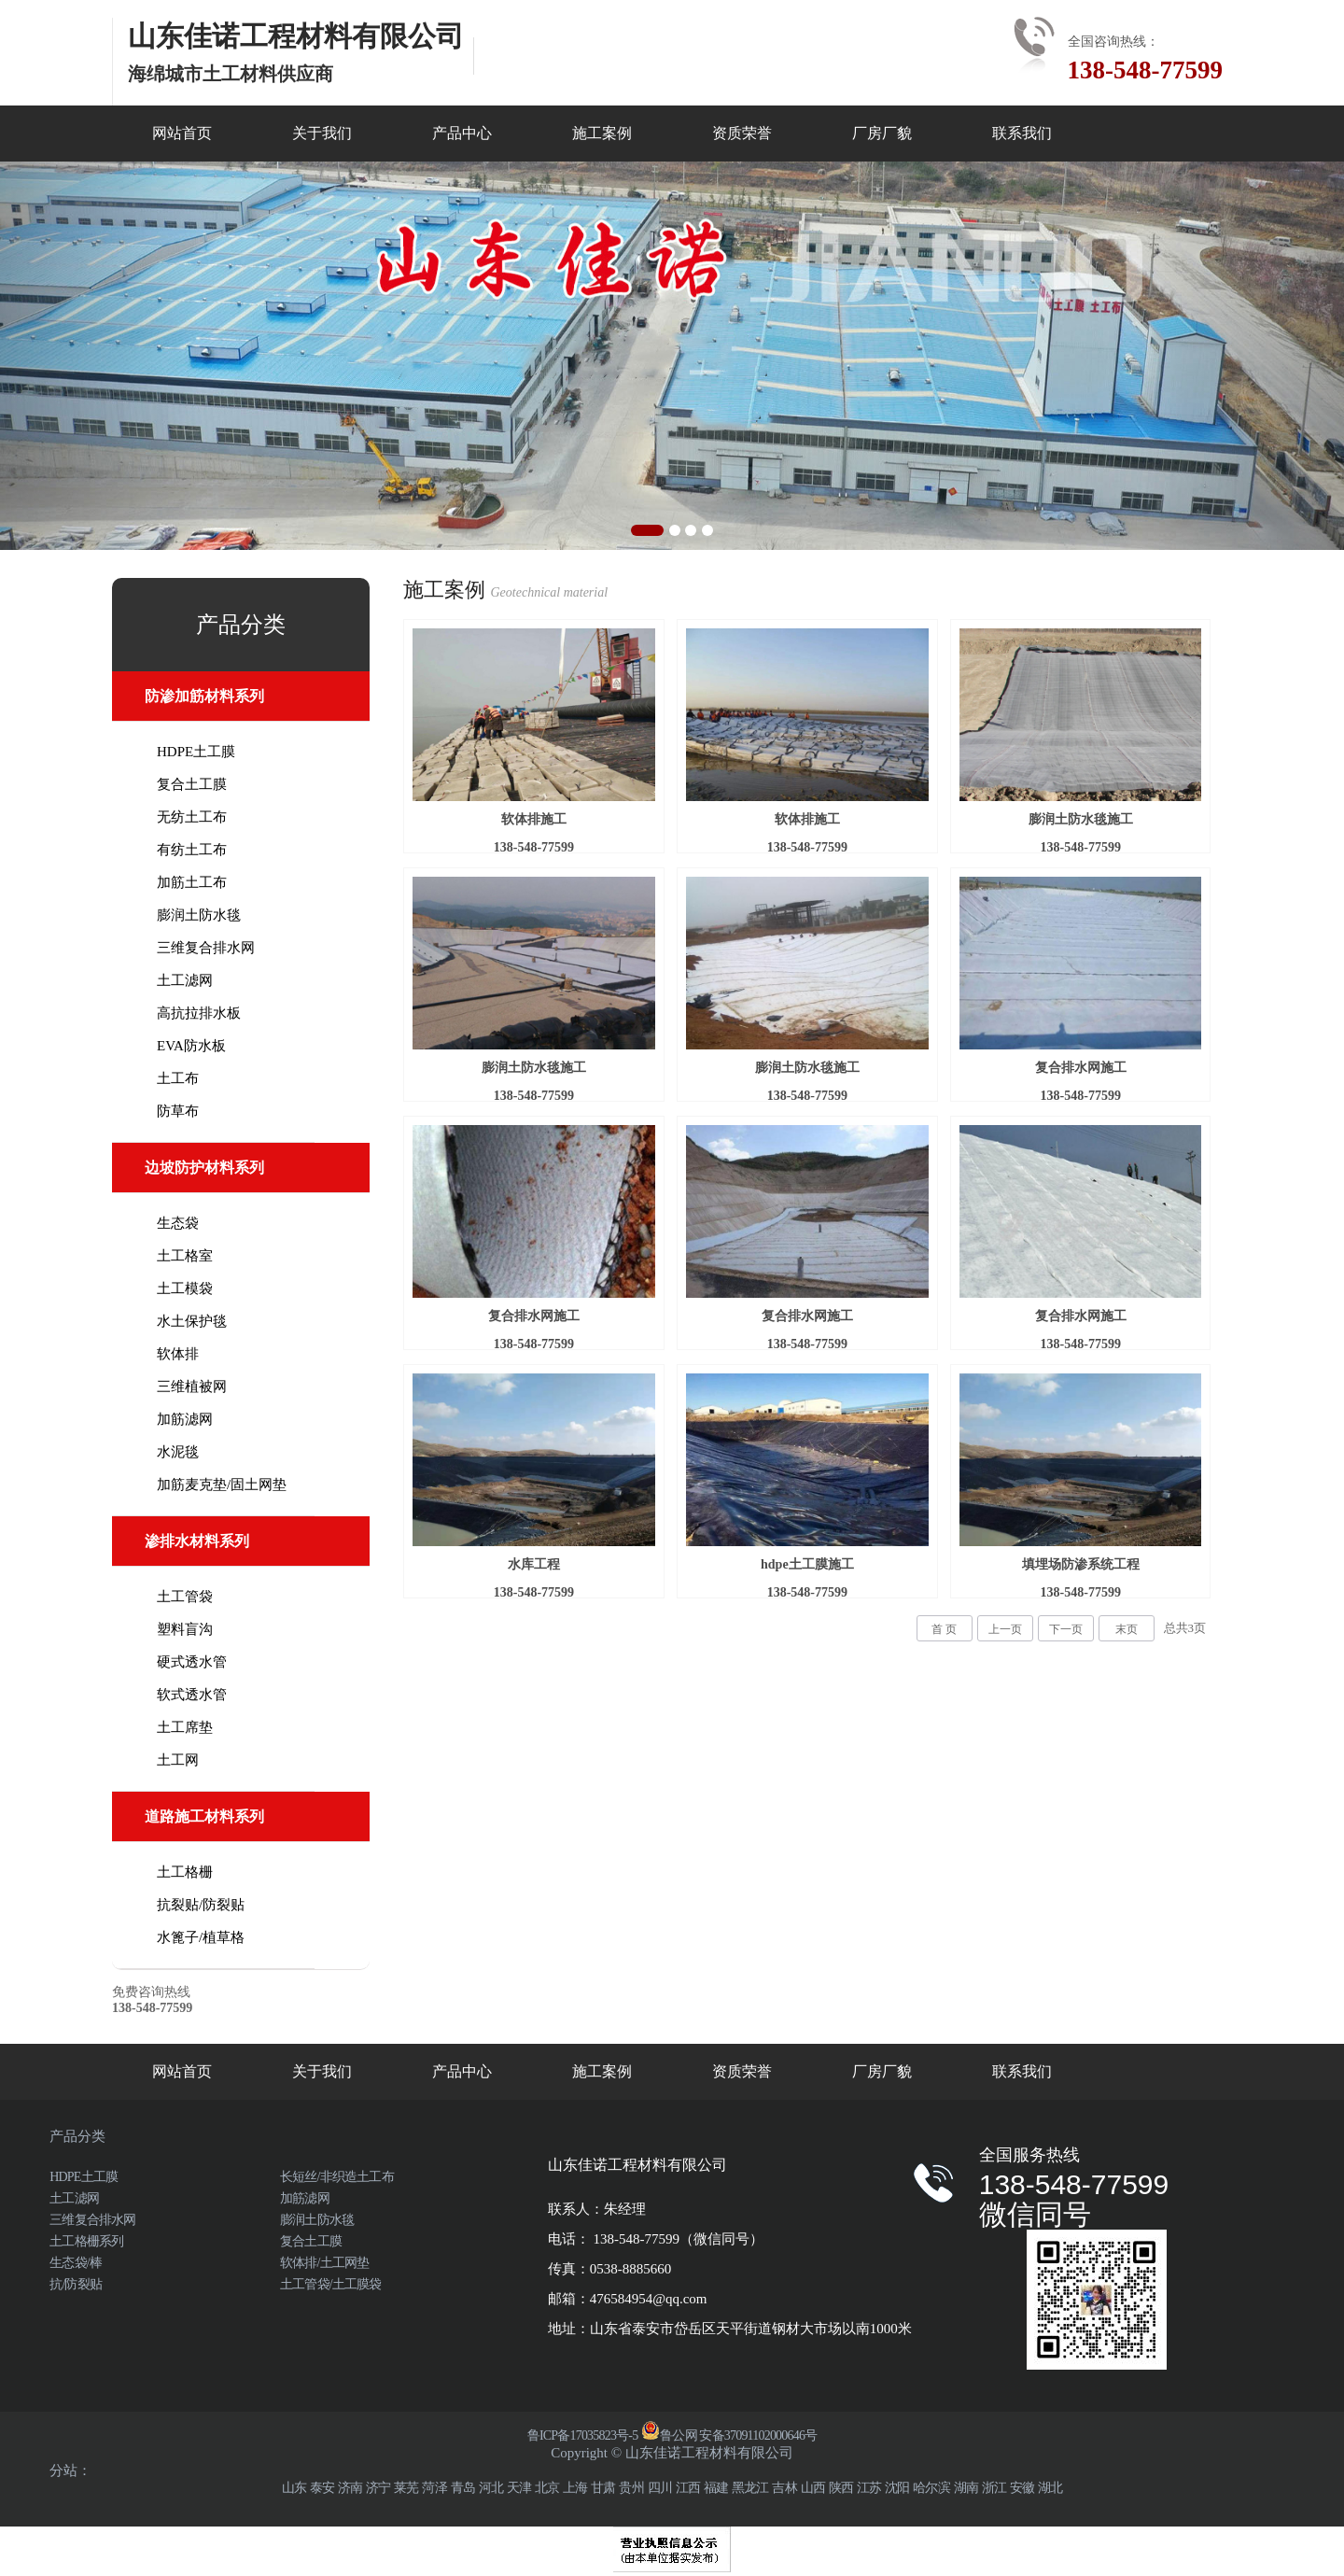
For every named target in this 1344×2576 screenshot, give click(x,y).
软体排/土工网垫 (325, 2263)
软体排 (178, 1353)
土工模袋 (185, 1288)
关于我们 (322, 133)
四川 (660, 2488)
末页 (1126, 1629)
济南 (350, 2488)
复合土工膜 (192, 784)
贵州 (631, 2488)
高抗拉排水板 (199, 1013)
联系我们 (1022, 133)
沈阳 (897, 2488)
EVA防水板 (191, 1045)
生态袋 (178, 1223)
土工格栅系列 (86, 2241)
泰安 (322, 2488)
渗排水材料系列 (197, 1541)
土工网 (178, 1760)
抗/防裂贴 (75, 2284)
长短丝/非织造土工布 (337, 2177)
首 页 (944, 1629)
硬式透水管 (192, 1661)
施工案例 (602, 133)
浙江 (994, 2488)
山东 (294, 2488)
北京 (547, 2488)
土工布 (178, 1078)
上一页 (1005, 1629)
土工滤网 (185, 980)
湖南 (966, 2488)
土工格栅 (185, 1872)
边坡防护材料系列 (204, 1167)
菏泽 (434, 2488)
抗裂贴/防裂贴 (201, 1904)
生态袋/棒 (75, 2263)
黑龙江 (750, 2488)
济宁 (378, 2488)
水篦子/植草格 (201, 1937)
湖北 (1050, 2488)
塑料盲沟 (185, 1629)
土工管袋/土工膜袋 (331, 2284)
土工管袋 (185, 1596)
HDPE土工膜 (196, 751)
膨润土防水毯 (199, 915)
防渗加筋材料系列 (204, 696)
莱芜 (406, 2488)
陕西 (841, 2488)
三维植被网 (192, 1386)
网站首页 (182, 133)
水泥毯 (178, 1451)
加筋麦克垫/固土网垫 (222, 1484)
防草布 (178, 1111)
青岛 (463, 2488)
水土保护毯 (192, 1321)
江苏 (869, 2488)
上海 (575, 2488)
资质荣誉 (742, 133)
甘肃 (603, 2488)
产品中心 (462, 133)
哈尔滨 (931, 2488)
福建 (716, 2488)
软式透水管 (192, 1694)
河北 (491, 2488)
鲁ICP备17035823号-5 (582, 2435)
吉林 (784, 2488)
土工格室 (185, 1255)
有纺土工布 (192, 849)
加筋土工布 (192, 882)
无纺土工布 (192, 816)
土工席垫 (185, 1727)
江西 (688, 2488)
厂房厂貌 (882, 133)
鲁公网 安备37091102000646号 (729, 2435)
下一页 (1066, 1629)
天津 (519, 2488)
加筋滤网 (185, 1419)
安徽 (1022, 2488)
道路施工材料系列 (204, 1816)
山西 (813, 2488)
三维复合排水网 (206, 947)
